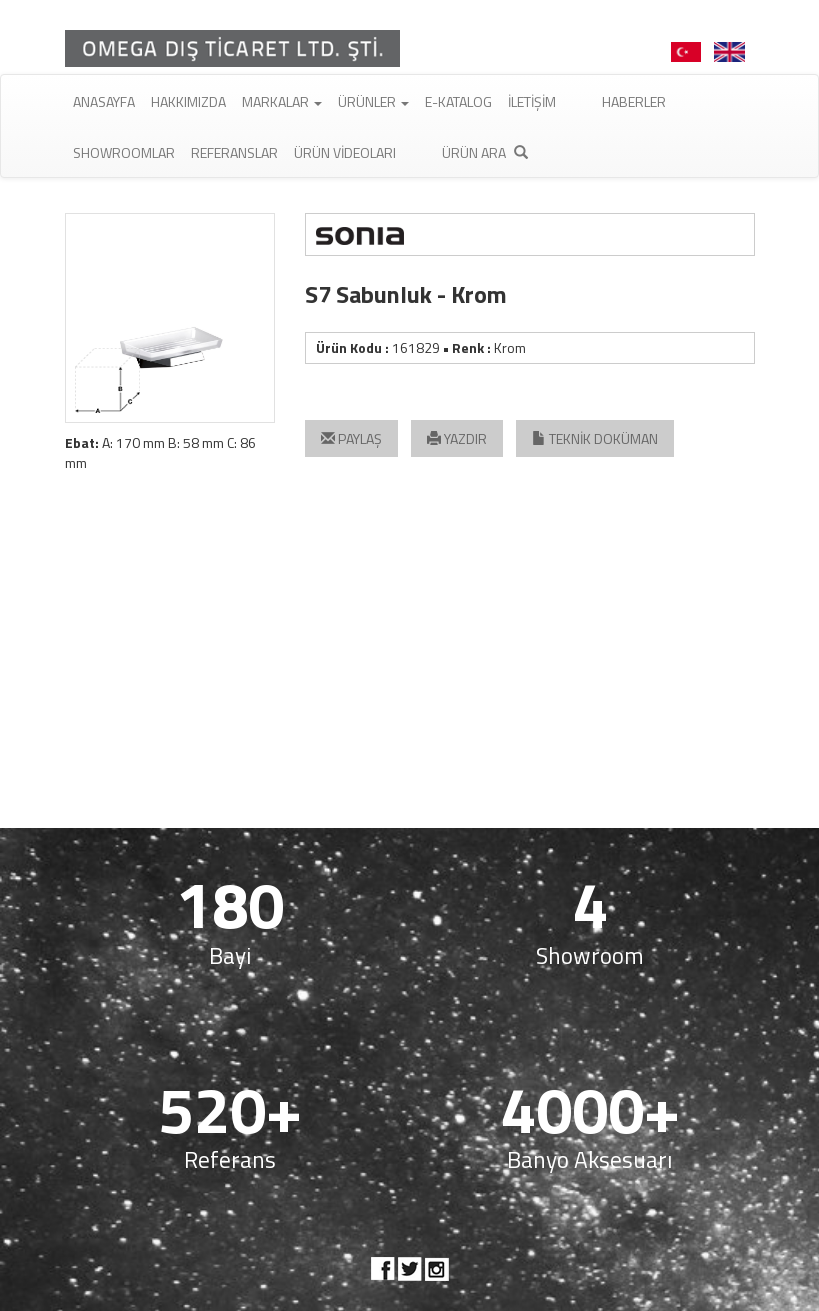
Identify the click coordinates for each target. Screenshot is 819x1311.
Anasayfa (104, 101)
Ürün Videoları (345, 152)
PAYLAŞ (351, 438)
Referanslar (234, 152)
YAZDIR (457, 438)
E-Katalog (458, 101)
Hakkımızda (188, 101)
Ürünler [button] (373, 101)
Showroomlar (124, 152)
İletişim (532, 101)
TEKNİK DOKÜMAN (595, 438)
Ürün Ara (485, 152)
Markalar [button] (282, 101)
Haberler (634, 101)
